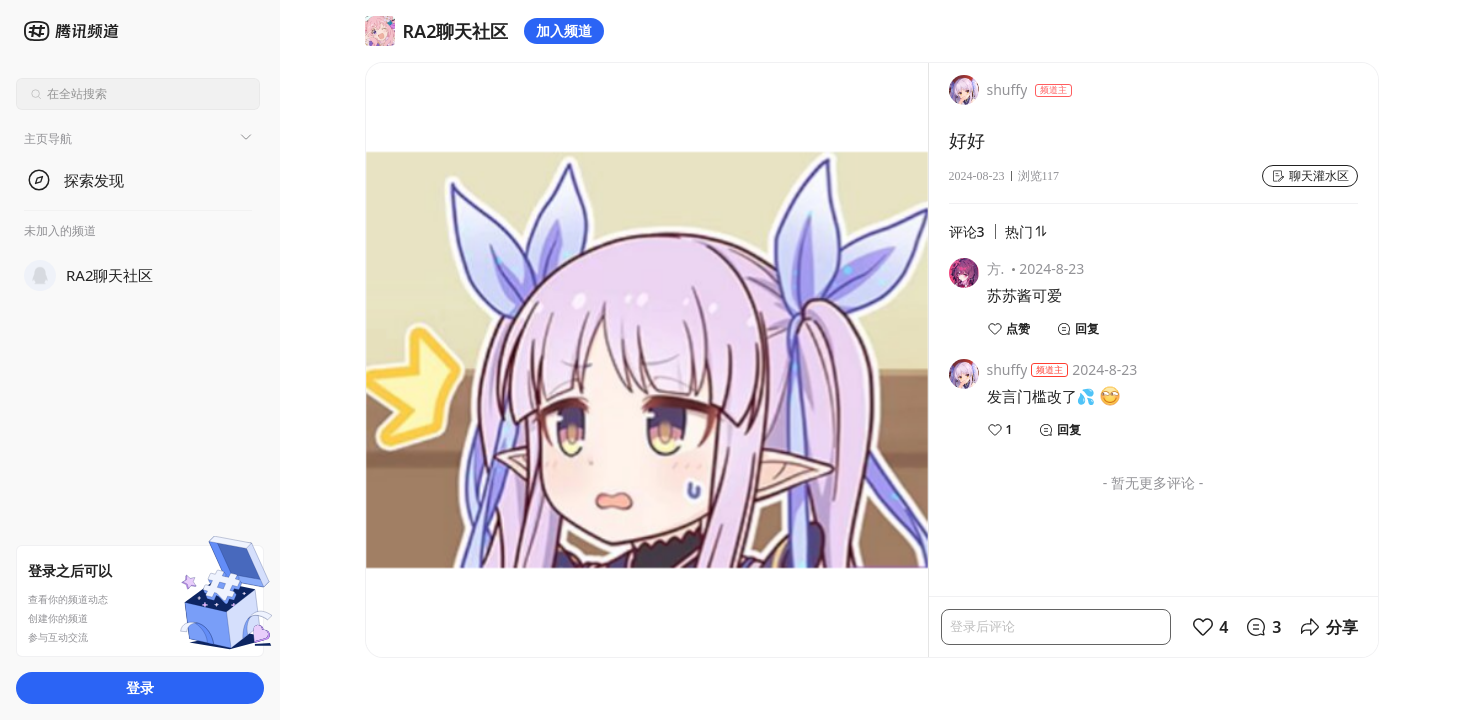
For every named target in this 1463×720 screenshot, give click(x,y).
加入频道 (564, 30)
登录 (140, 687)
